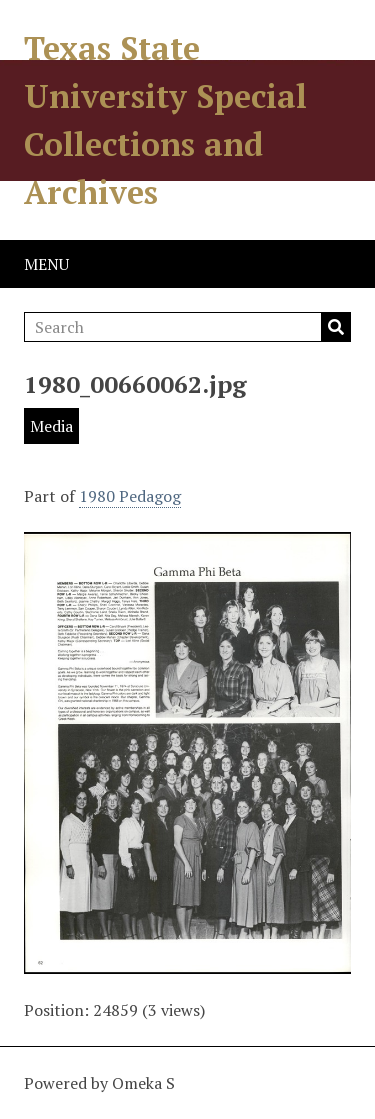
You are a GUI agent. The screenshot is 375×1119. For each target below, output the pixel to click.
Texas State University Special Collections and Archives (165, 120)
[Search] (187, 327)
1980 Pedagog (130, 496)
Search (336, 327)
